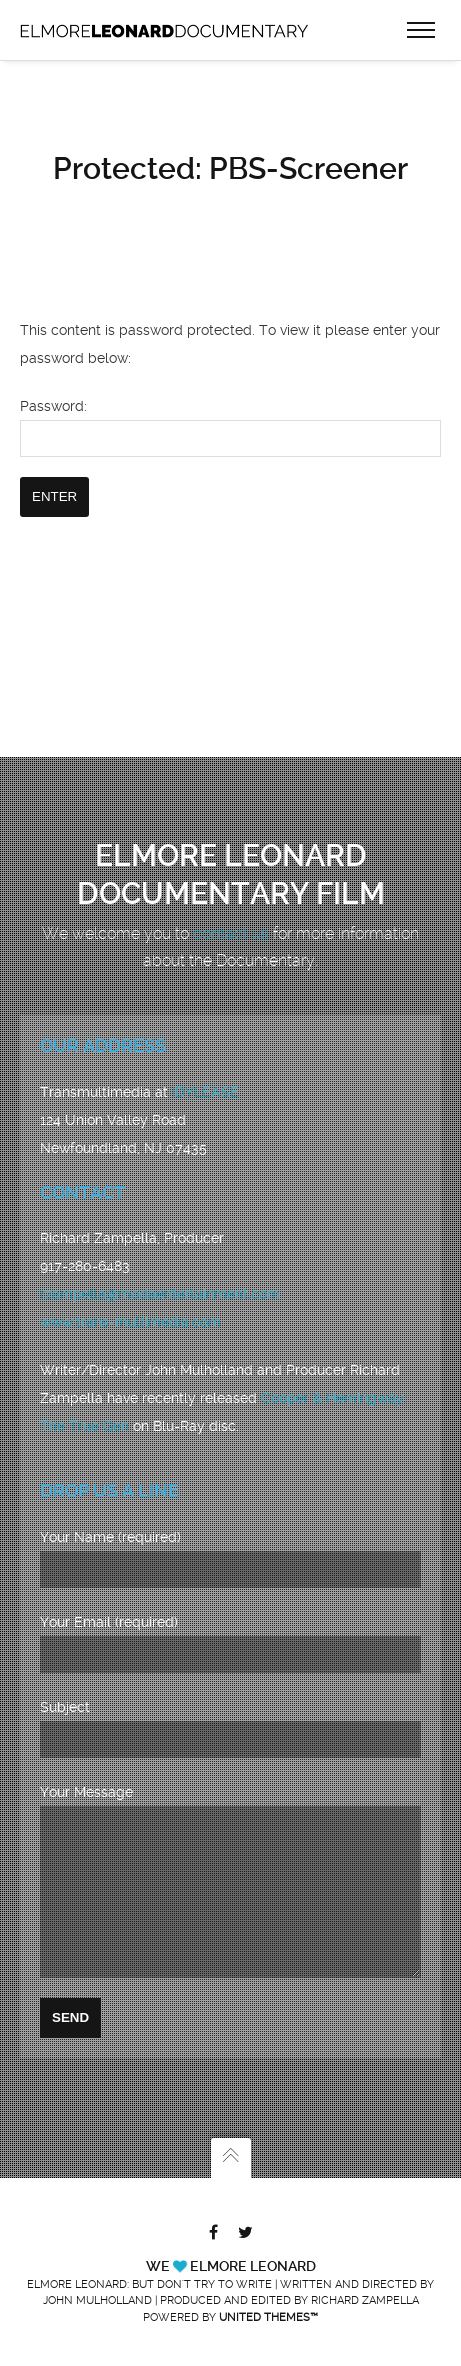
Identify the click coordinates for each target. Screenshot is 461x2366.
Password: (230, 418)
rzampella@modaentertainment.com (160, 1264)
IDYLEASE (205, 1062)
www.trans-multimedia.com (130, 1292)
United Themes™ (268, 2317)
